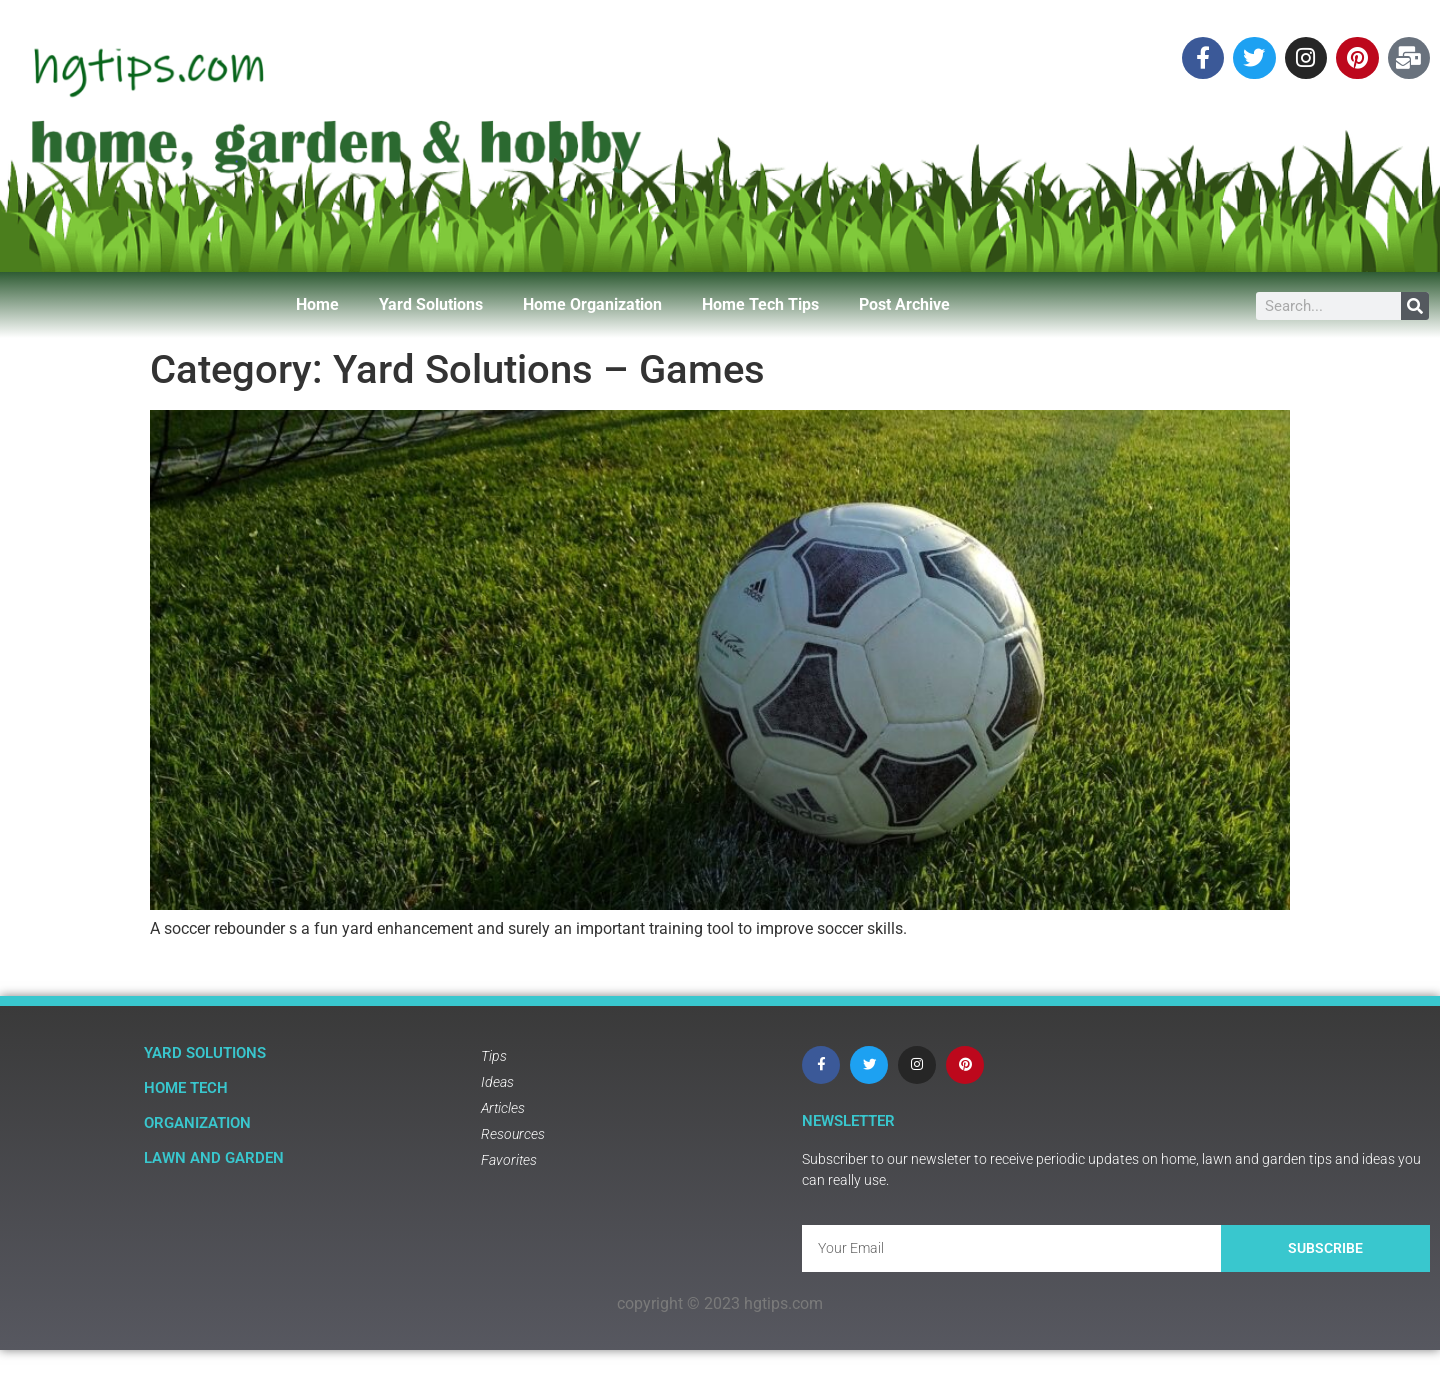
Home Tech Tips (760, 304)
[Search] (1415, 306)
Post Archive (904, 304)
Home (317, 304)
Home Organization (592, 304)
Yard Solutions (431, 304)
